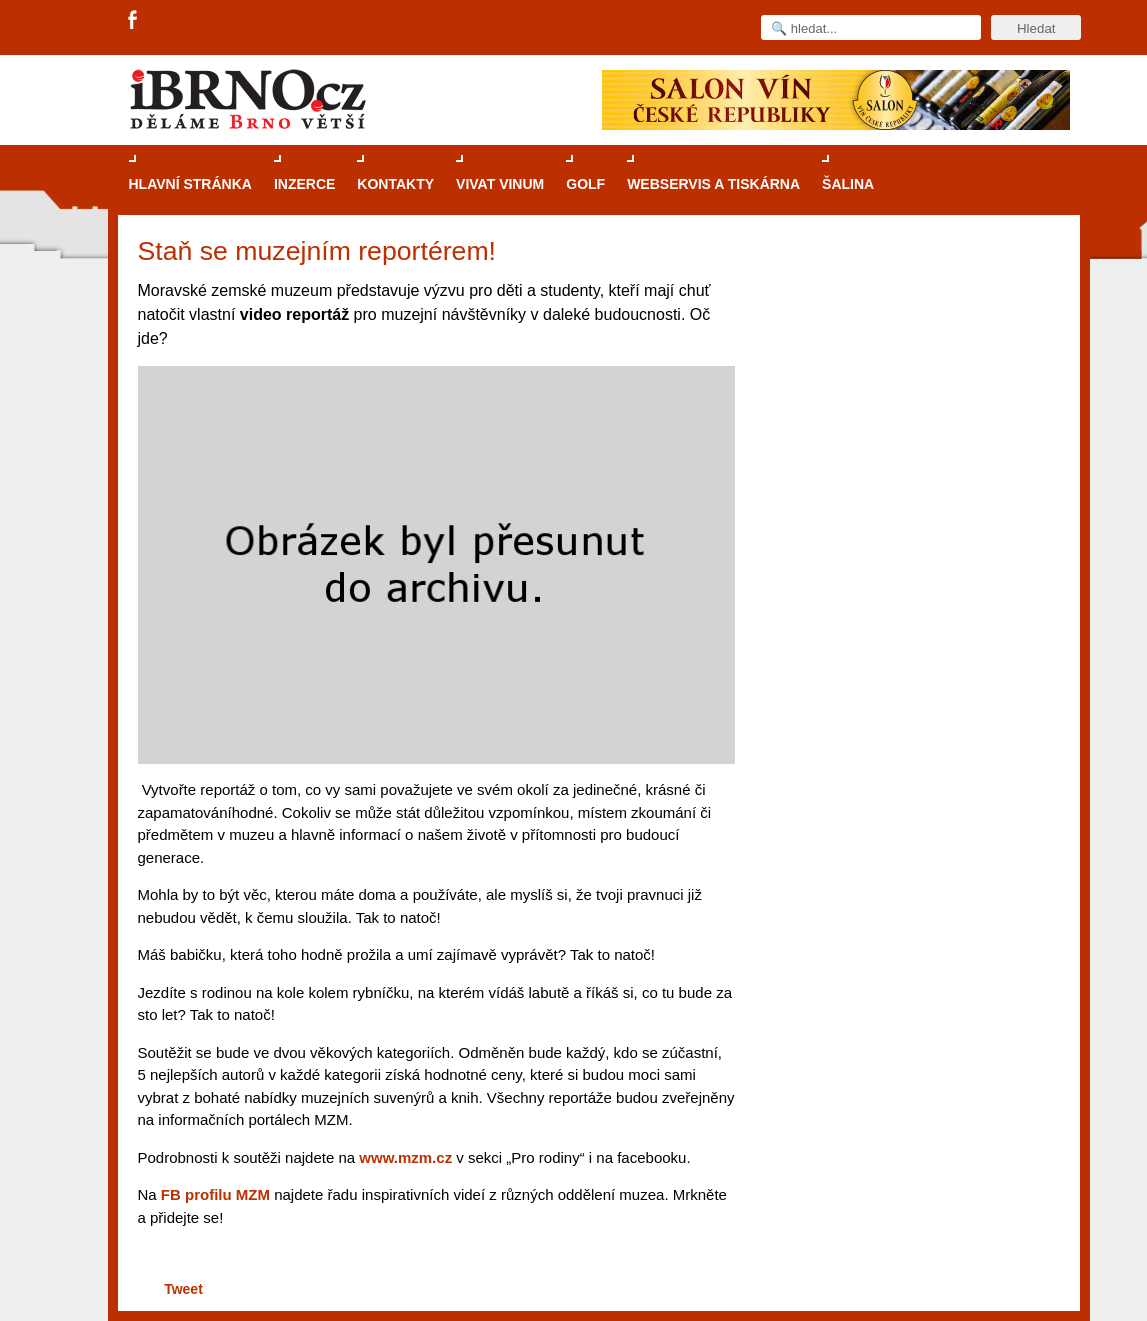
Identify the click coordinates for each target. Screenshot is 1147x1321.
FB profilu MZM (215, 1194)
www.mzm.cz (405, 1157)
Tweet (183, 1289)
